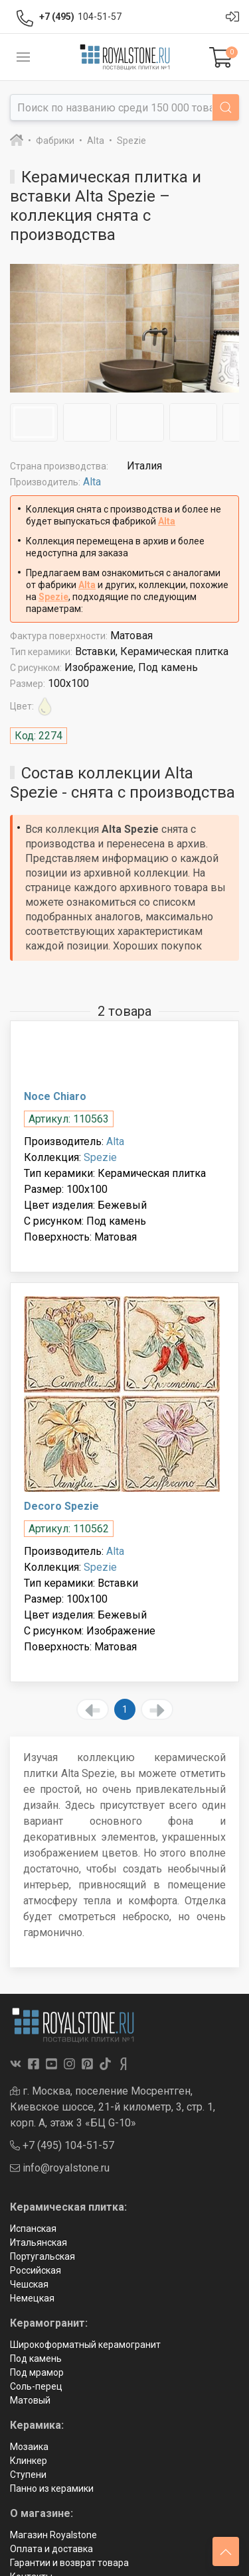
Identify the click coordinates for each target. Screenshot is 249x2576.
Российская (35, 2270)
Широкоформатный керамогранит (85, 2344)
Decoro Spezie (61, 1506)
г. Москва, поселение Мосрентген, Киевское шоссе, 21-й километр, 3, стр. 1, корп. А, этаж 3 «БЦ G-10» (112, 2107)
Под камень (36, 2358)
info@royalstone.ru (60, 2168)
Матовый (30, 2400)
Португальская (42, 2256)
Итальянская (38, 2242)
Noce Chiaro (55, 1096)
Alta (92, 481)
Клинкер (28, 2460)
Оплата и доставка (51, 2549)
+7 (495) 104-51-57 (62, 2145)
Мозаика (29, 2446)
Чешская (29, 2284)
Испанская (33, 2228)
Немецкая (32, 2298)
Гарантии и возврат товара (69, 2562)
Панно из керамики (52, 2488)
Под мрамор (37, 2372)
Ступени (28, 2474)
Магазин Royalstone (53, 2535)
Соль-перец (36, 2386)
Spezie (53, 596)
